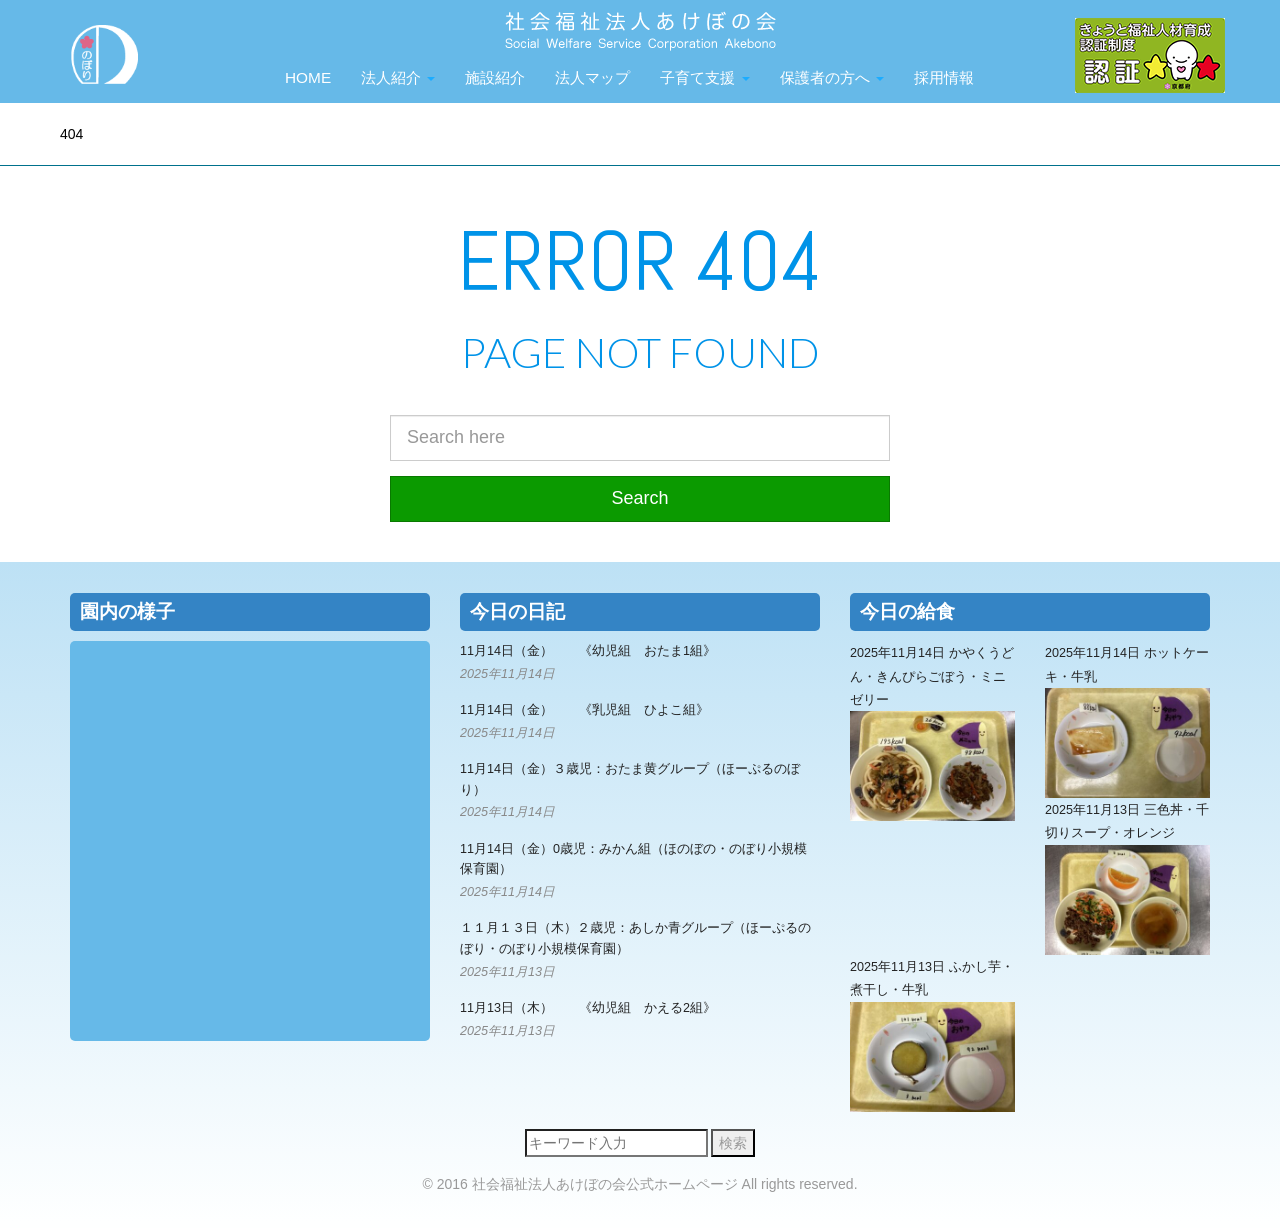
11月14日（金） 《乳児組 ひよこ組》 (584, 710)
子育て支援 (704, 77)
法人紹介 (398, 77)
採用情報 (944, 77)
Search (639, 498)
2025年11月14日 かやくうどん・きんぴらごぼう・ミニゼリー (932, 733)
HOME (308, 77)
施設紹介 (495, 77)
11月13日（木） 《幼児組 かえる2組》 (588, 1008)
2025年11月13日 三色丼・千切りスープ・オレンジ (1127, 879)
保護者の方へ (832, 77)
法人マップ (592, 77)
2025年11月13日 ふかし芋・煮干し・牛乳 (932, 1036)
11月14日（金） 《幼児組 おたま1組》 (588, 651)
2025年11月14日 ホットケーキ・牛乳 (1127, 722)
